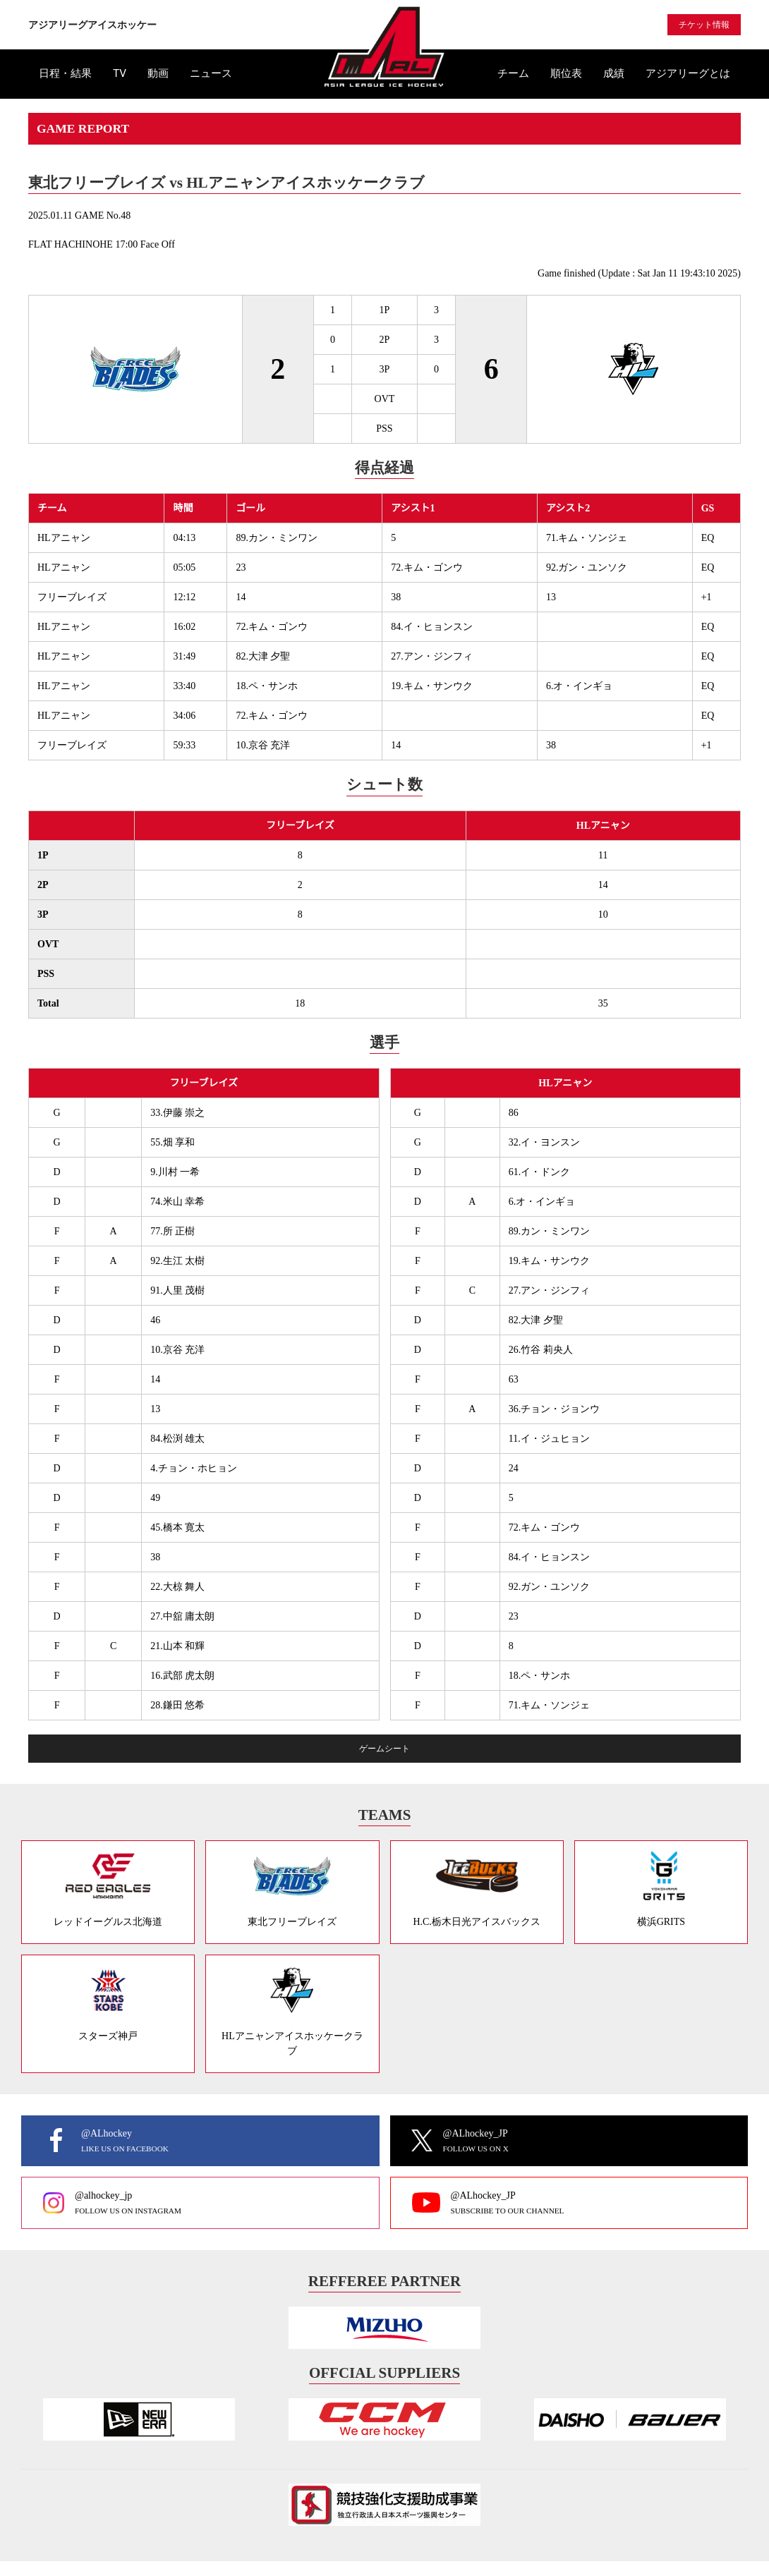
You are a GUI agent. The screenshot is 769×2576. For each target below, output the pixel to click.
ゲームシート (384, 1749)
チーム (513, 73)
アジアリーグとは (688, 73)
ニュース (211, 73)
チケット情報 (704, 25)
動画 (158, 73)
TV (119, 73)
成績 (613, 73)
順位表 (566, 73)
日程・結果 (65, 73)
